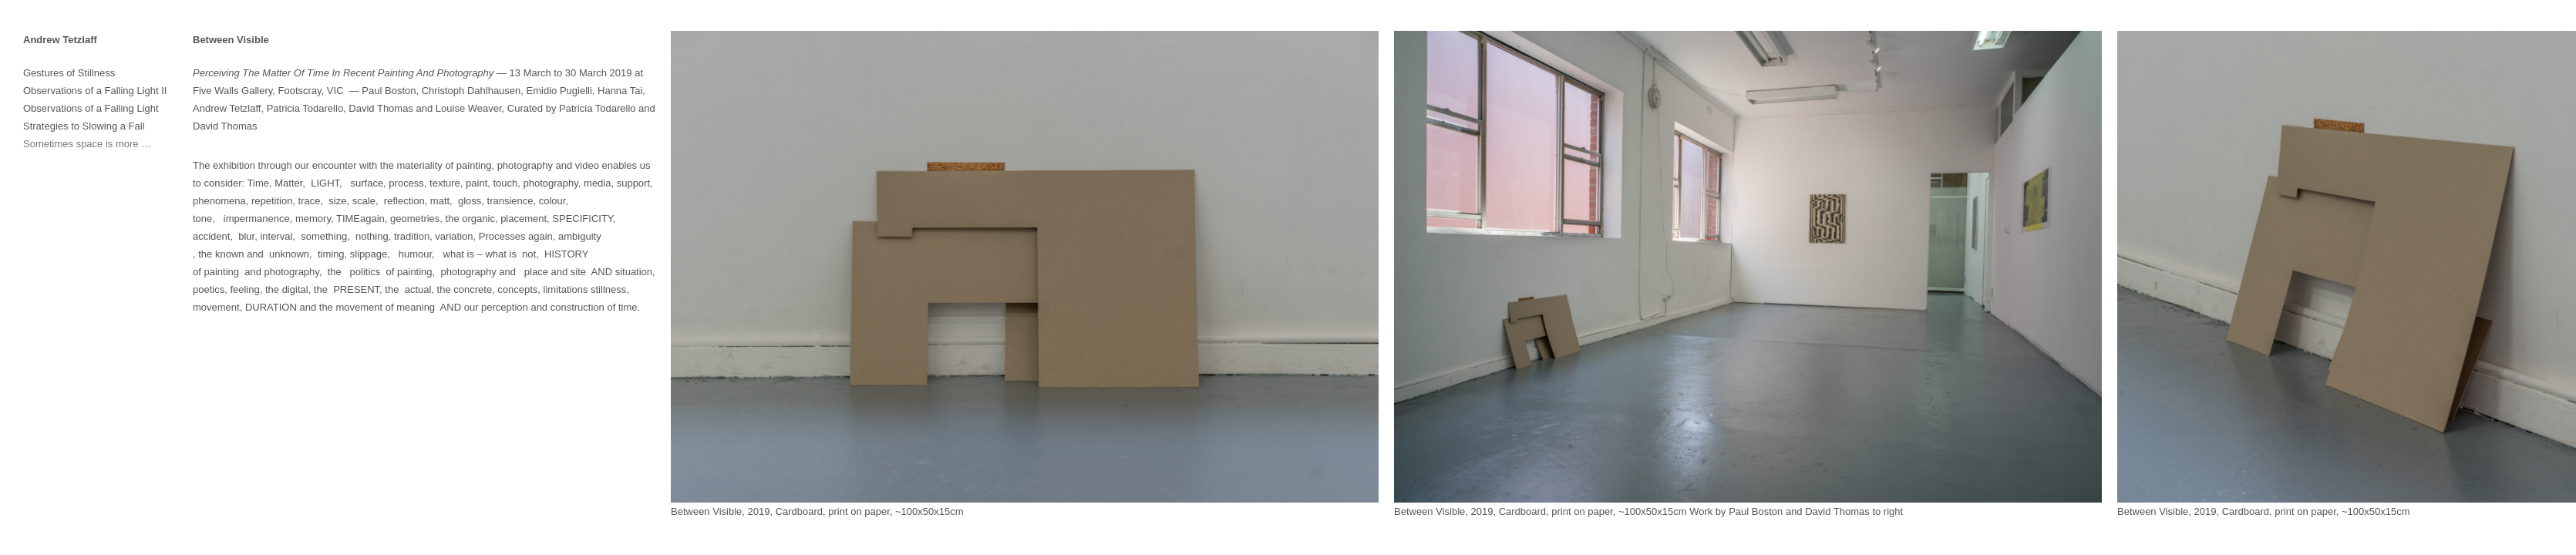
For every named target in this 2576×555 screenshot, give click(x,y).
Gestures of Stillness (69, 73)
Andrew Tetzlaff (60, 39)
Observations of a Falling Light (91, 108)
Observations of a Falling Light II (95, 90)
